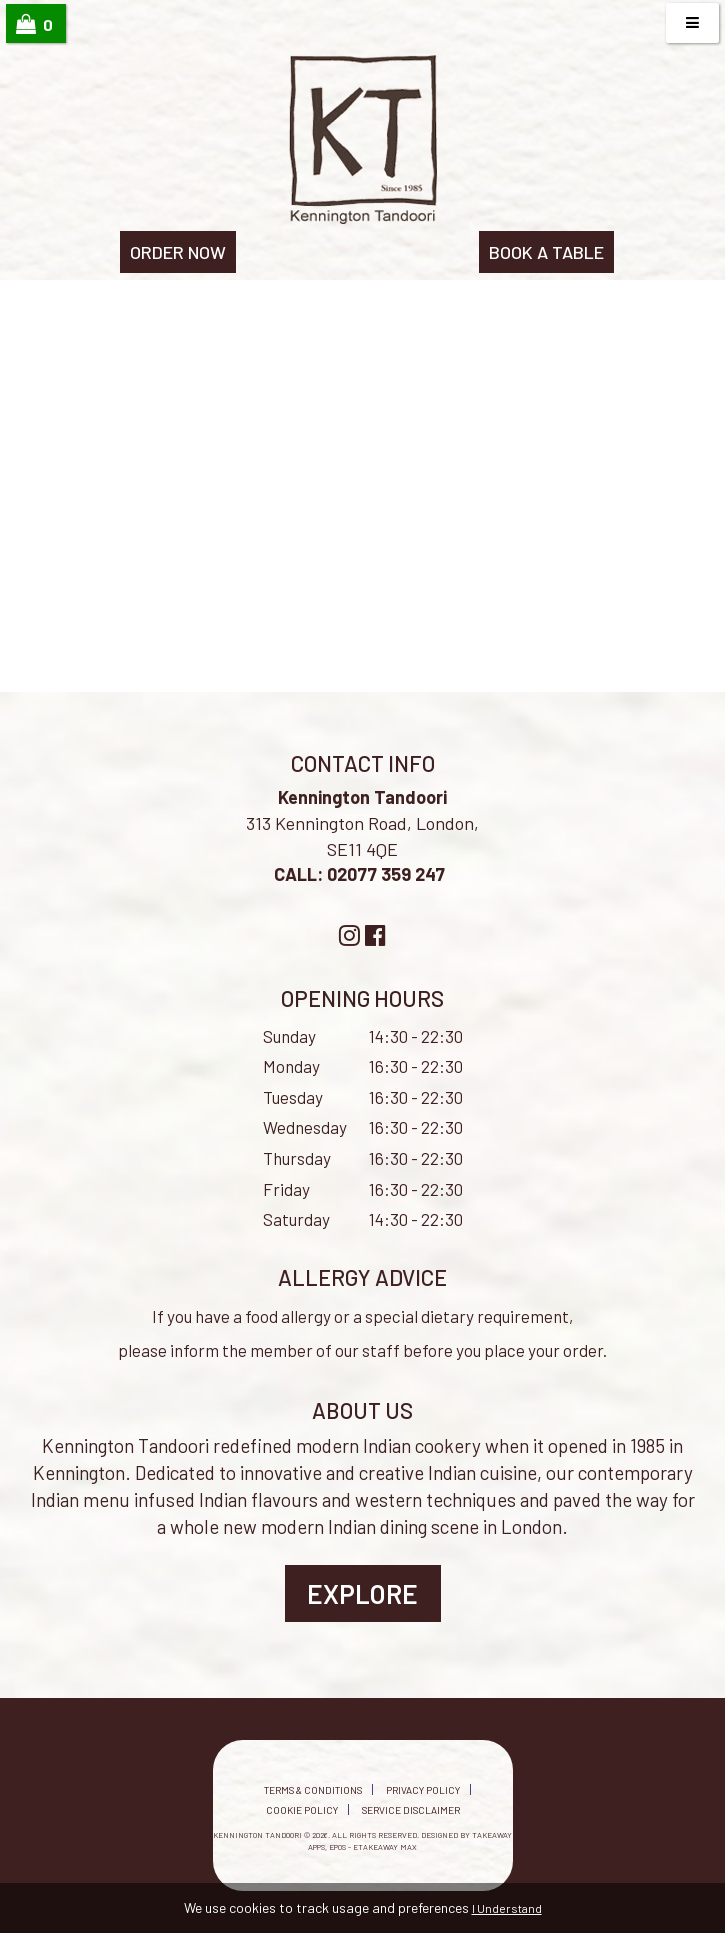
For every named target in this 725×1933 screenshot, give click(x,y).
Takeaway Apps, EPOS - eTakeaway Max (410, 1840)
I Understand (507, 1908)
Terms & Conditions (313, 1790)
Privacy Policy (423, 1790)
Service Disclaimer (411, 1810)
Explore (362, 1593)
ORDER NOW (178, 252)
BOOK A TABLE (546, 252)
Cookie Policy (302, 1810)
